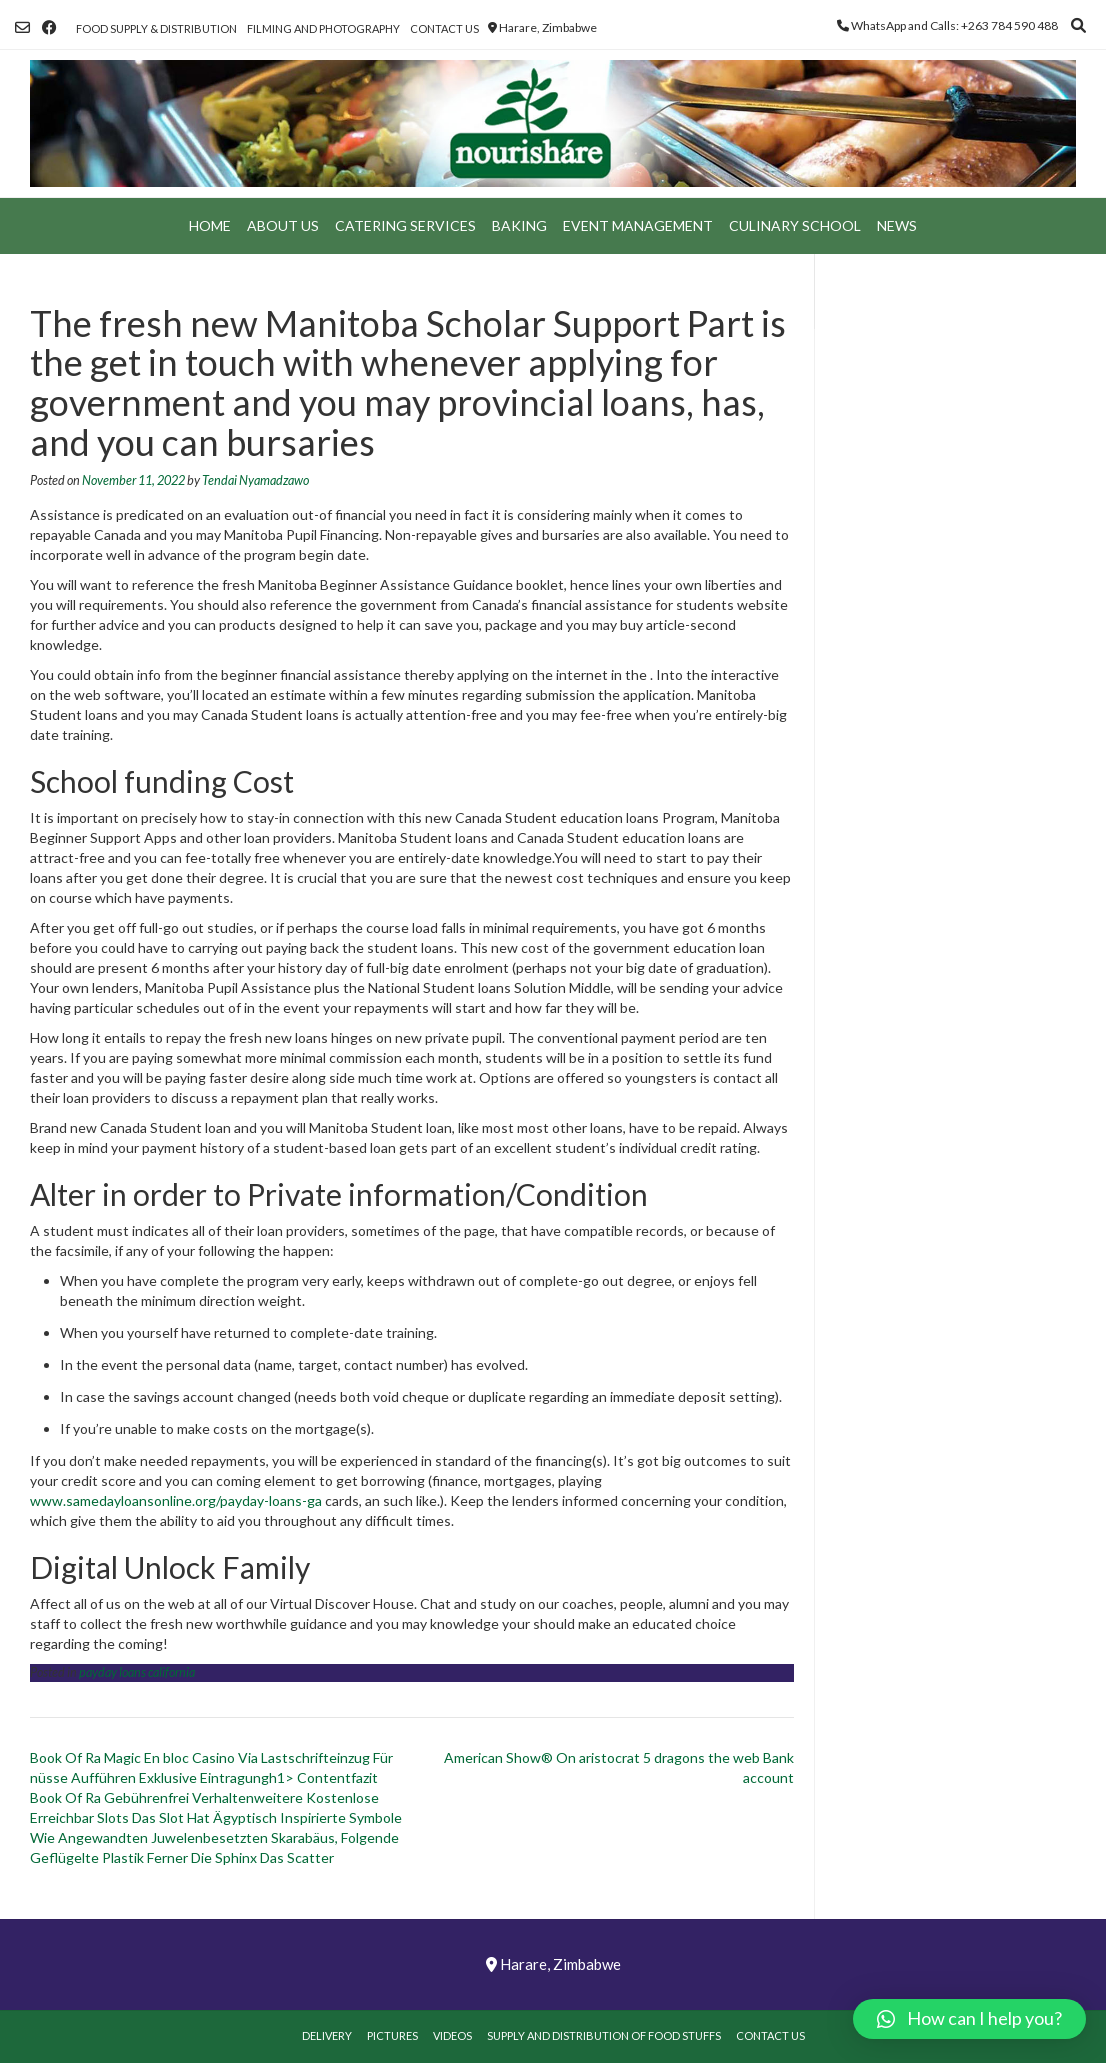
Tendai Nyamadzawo (255, 480)
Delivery (327, 2035)
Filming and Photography (323, 28)
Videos (452, 2035)
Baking (519, 225)
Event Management (638, 225)
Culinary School (795, 225)
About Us (283, 225)
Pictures (392, 2035)
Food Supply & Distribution (156, 28)
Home (210, 225)
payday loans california (137, 1672)
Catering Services (405, 225)
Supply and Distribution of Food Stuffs (604, 2035)
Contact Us (444, 28)
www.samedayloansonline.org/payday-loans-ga (176, 1500)
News (897, 225)
